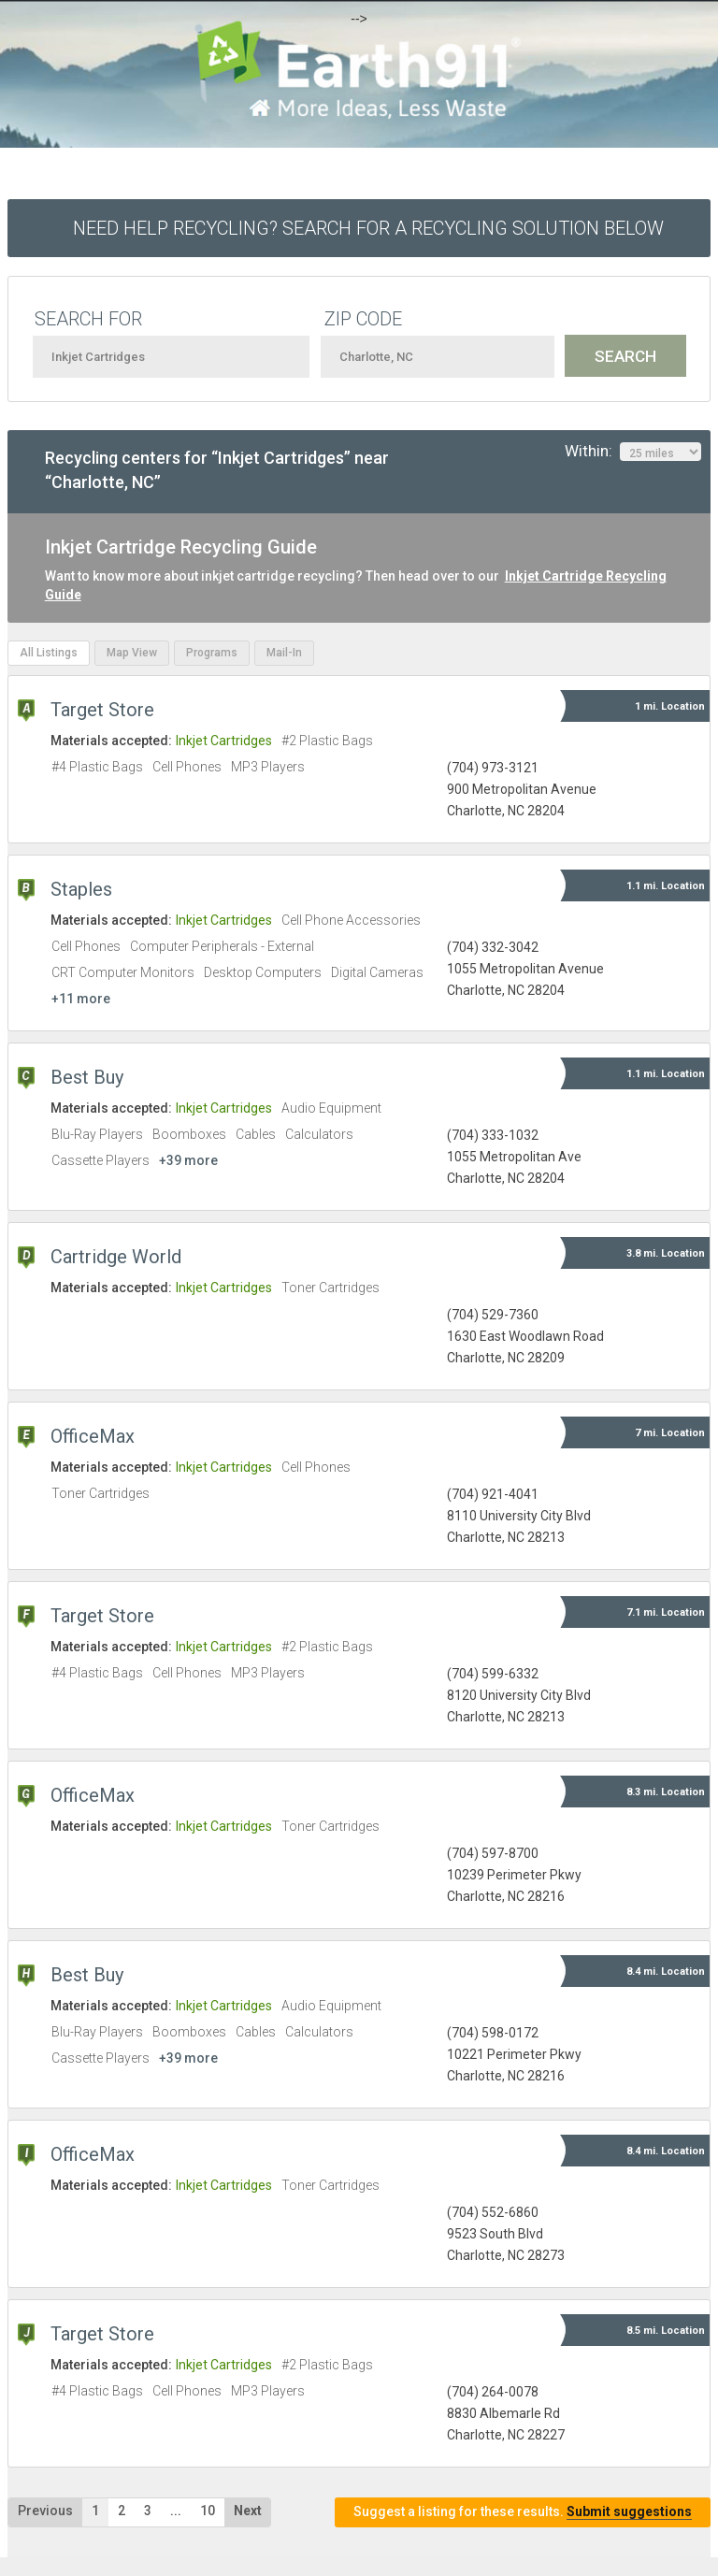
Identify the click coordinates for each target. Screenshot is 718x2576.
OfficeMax (92, 1436)
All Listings (49, 652)
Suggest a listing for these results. (522, 2512)
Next (248, 2510)
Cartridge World (115, 1256)
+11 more (80, 998)
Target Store (102, 709)
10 (207, 2510)
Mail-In (284, 652)
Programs (211, 652)
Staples (81, 889)
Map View (132, 652)
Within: (633, 451)
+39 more (188, 1160)
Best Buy (86, 1077)
